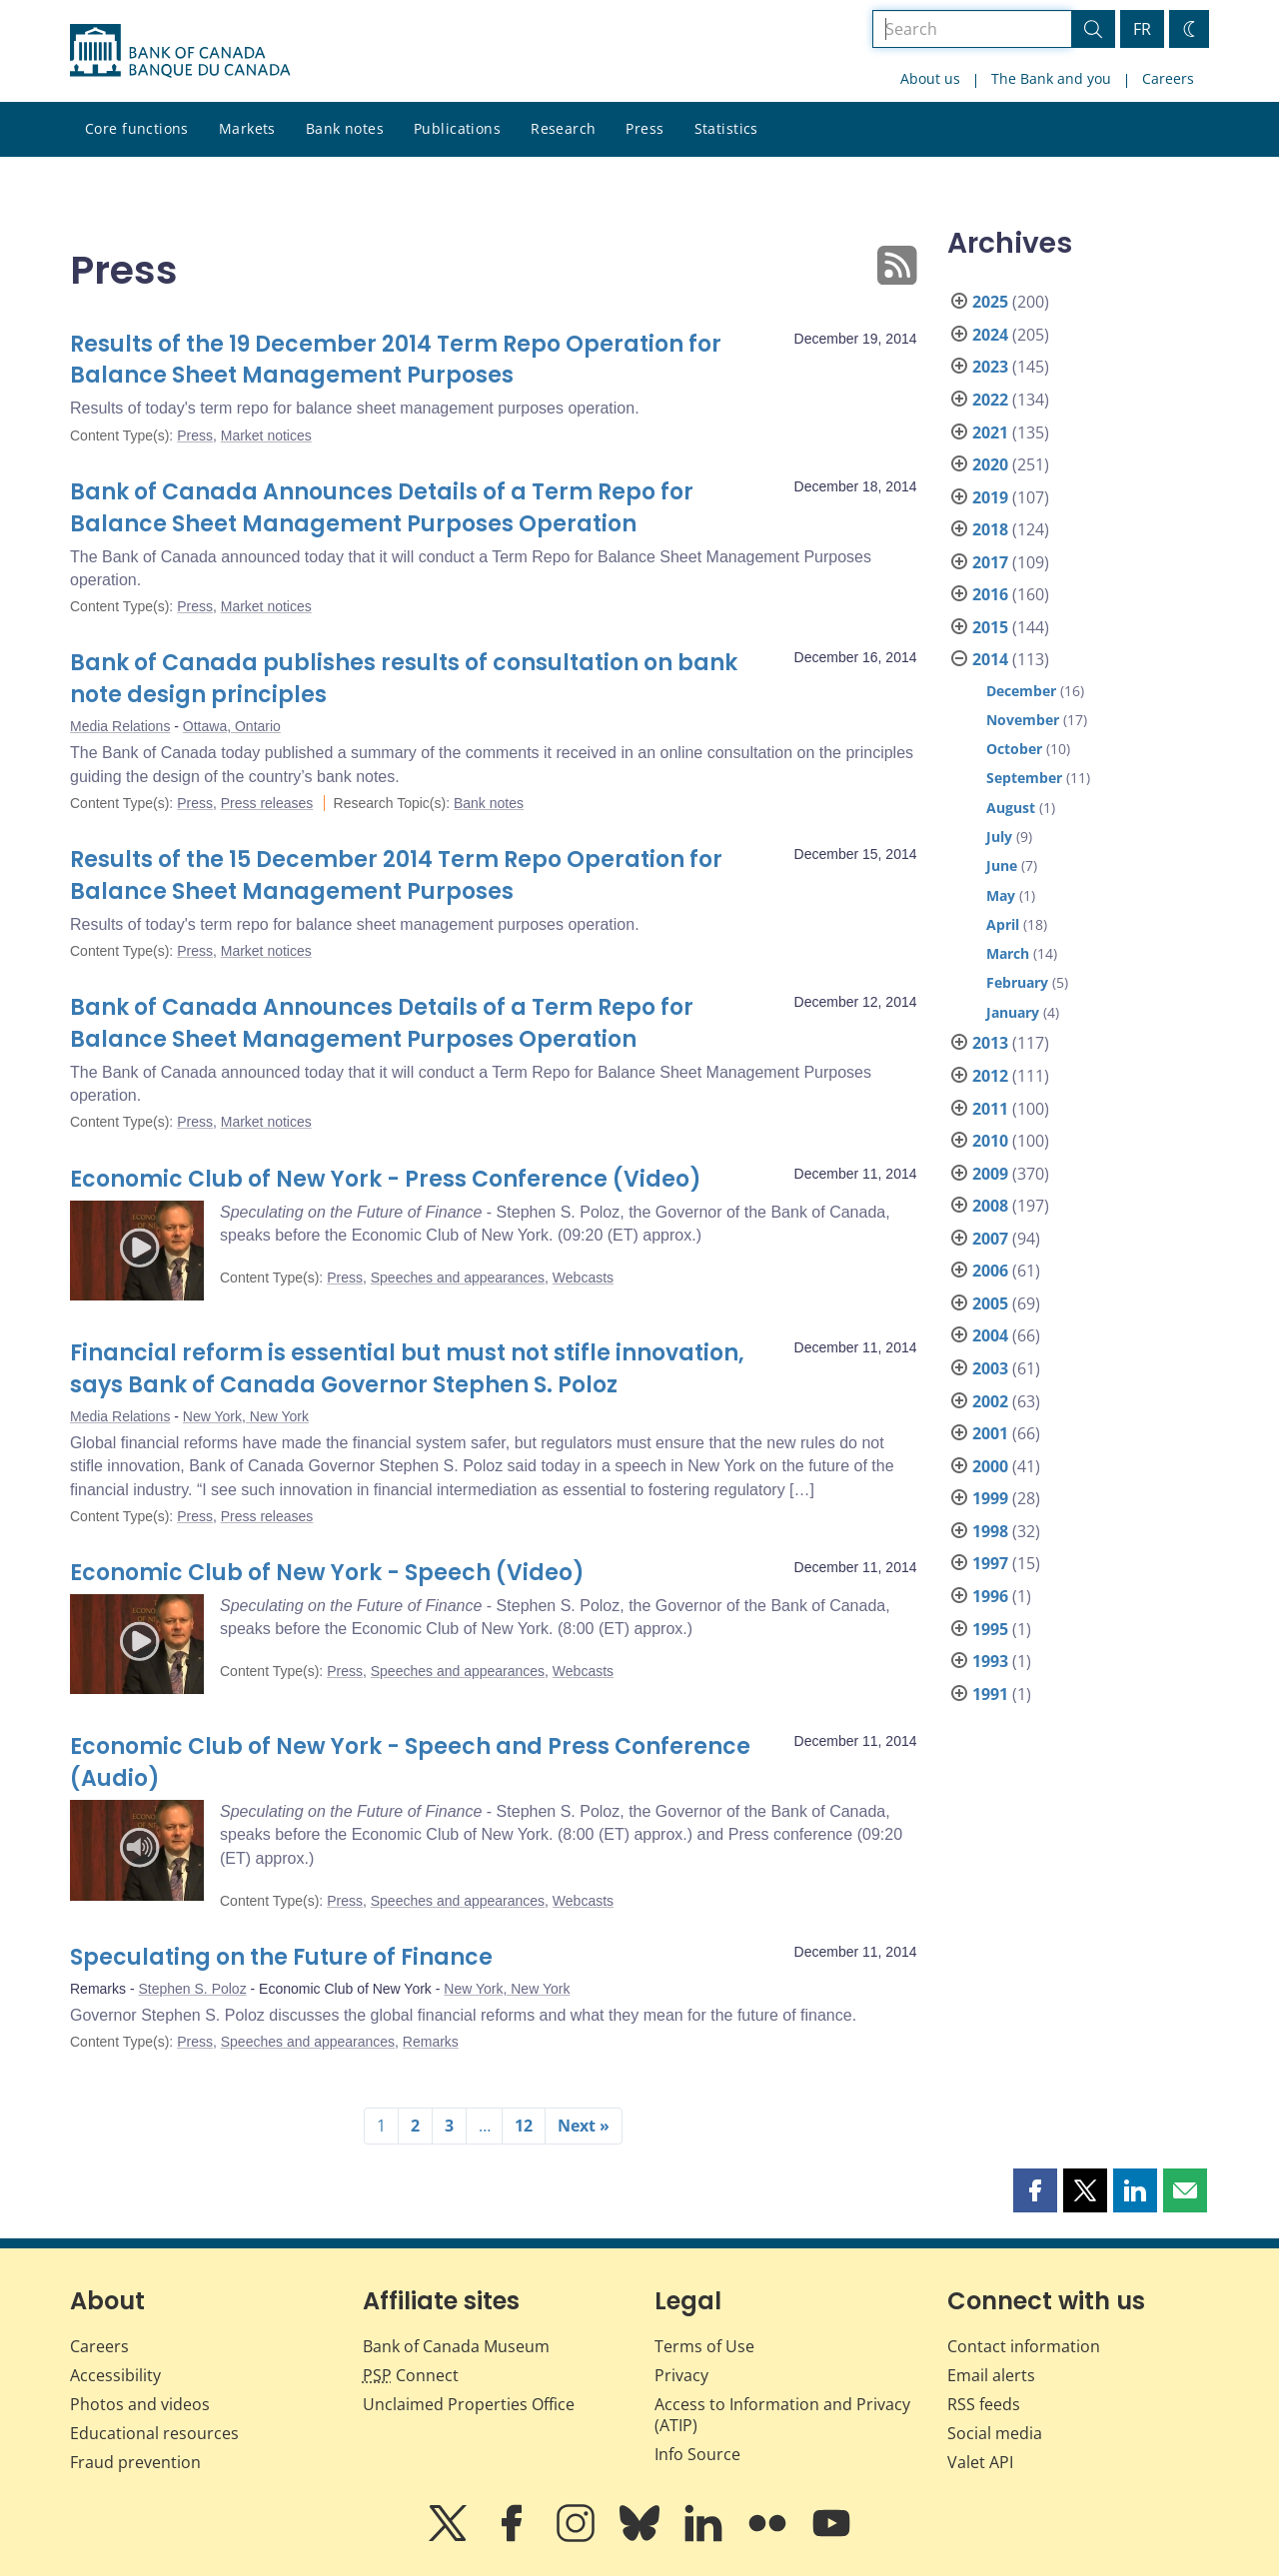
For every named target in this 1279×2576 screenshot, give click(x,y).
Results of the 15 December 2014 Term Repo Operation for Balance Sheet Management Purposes (396, 875)
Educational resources (154, 2433)
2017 (990, 562)
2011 (990, 1109)
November (1022, 719)
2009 (990, 1174)
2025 (990, 302)
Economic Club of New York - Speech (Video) (327, 1572)
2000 (990, 1466)
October (1014, 748)
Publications (457, 128)
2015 (990, 627)
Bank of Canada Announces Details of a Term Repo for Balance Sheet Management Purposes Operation (381, 507)
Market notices (266, 435)
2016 (990, 594)
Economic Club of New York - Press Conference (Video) (385, 1179)
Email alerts (991, 2375)
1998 (990, 1531)
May (1000, 895)
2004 (990, 1335)
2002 (990, 1401)
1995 (990, 1629)
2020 (990, 464)
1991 (990, 1694)
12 (524, 2126)
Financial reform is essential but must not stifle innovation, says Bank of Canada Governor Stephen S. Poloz (407, 1368)
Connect (411, 2375)
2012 (990, 1076)
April (1002, 924)
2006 (990, 1271)
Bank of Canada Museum (456, 2346)
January (1012, 1012)
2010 (990, 1141)
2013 (990, 1043)
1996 (990, 1596)
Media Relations (120, 726)
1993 (990, 1661)
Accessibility (115, 2375)
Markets (247, 128)
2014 (990, 659)
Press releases (267, 803)
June (1001, 865)
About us (930, 78)
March (1007, 953)
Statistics (726, 128)
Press (644, 128)
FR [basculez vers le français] (1142, 29)
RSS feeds (983, 2404)
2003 (990, 1368)
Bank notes (345, 128)
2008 (990, 1206)
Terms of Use (704, 2346)
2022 (990, 400)
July (999, 836)
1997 (990, 1563)
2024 (990, 335)
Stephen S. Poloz (192, 1989)
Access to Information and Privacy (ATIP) (782, 2414)
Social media (994, 2433)
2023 (990, 367)
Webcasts (583, 1278)
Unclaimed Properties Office (469, 2404)
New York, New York (246, 1416)
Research (563, 128)
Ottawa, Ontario (232, 726)
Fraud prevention (135, 2462)
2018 (990, 529)
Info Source (697, 2454)
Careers (1168, 78)
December (1021, 690)
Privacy (681, 2375)
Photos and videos (140, 2404)
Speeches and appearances (458, 1278)
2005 (990, 1303)
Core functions (137, 128)
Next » (584, 2126)
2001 (990, 1433)
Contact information (1023, 2346)
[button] (1035, 2190)
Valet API (980, 2462)
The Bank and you (1051, 78)
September (1024, 777)
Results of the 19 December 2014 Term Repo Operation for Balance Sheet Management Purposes (395, 360)
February (1017, 982)
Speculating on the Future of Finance (281, 1957)
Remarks (431, 2042)
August (1010, 807)
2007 (990, 1239)
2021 (990, 432)
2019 (990, 497)
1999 (990, 1498)
